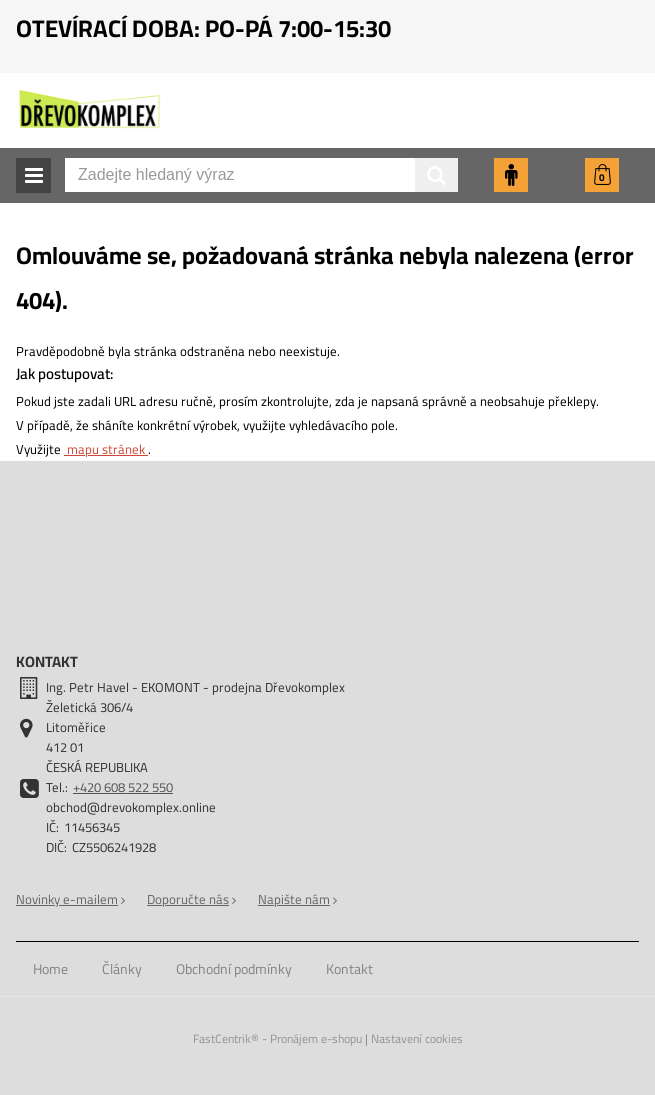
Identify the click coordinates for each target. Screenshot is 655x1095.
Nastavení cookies (417, 1038)
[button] (33, 175)
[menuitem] (50, 969)
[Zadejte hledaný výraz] (261, 175)
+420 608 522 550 (123, 787)
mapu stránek (106, 449)
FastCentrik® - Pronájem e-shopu (277, 1038)
